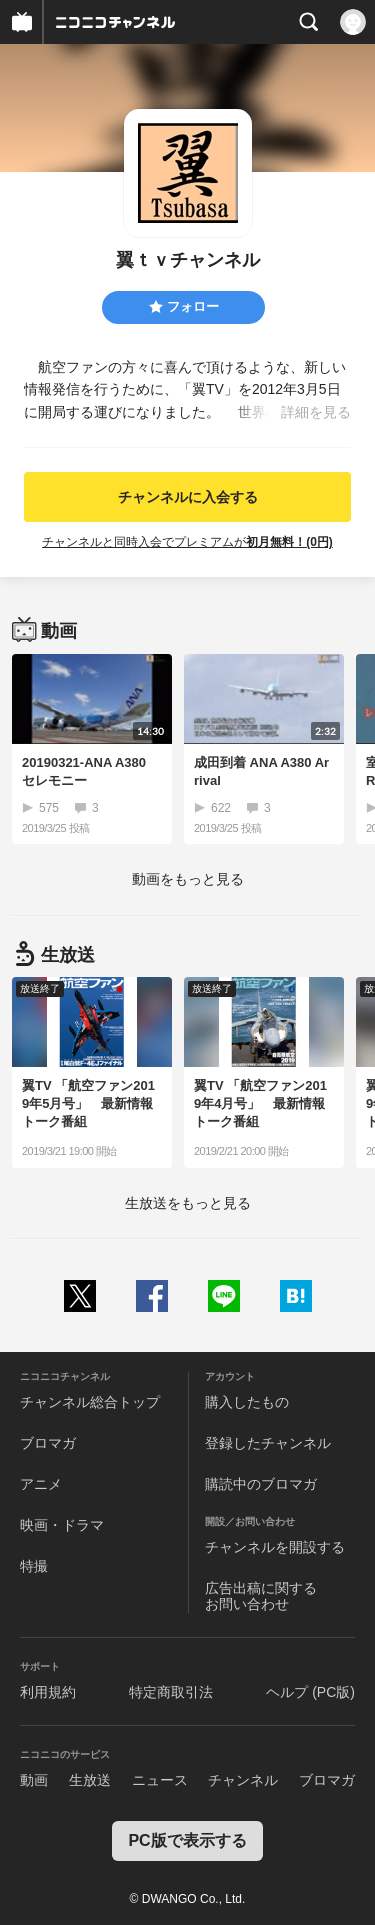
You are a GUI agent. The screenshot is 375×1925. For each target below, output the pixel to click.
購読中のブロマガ (261, 1484)
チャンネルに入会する (188, 497)
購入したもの (247, 1402)
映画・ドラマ (62, 1525)
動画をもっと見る (188, 879)
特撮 (34, 1566)
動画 (34, 1780)
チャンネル (243, 1780)
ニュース (160, 1780)
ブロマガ (48, 1443)
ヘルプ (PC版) (310, 1692)
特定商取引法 (171, 1692)
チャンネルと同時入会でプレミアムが (187, 542)
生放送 (90, 1780)
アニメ (41, 1484)
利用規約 (48, 1692)
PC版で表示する (187, 1840)
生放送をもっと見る (188, 1203)
